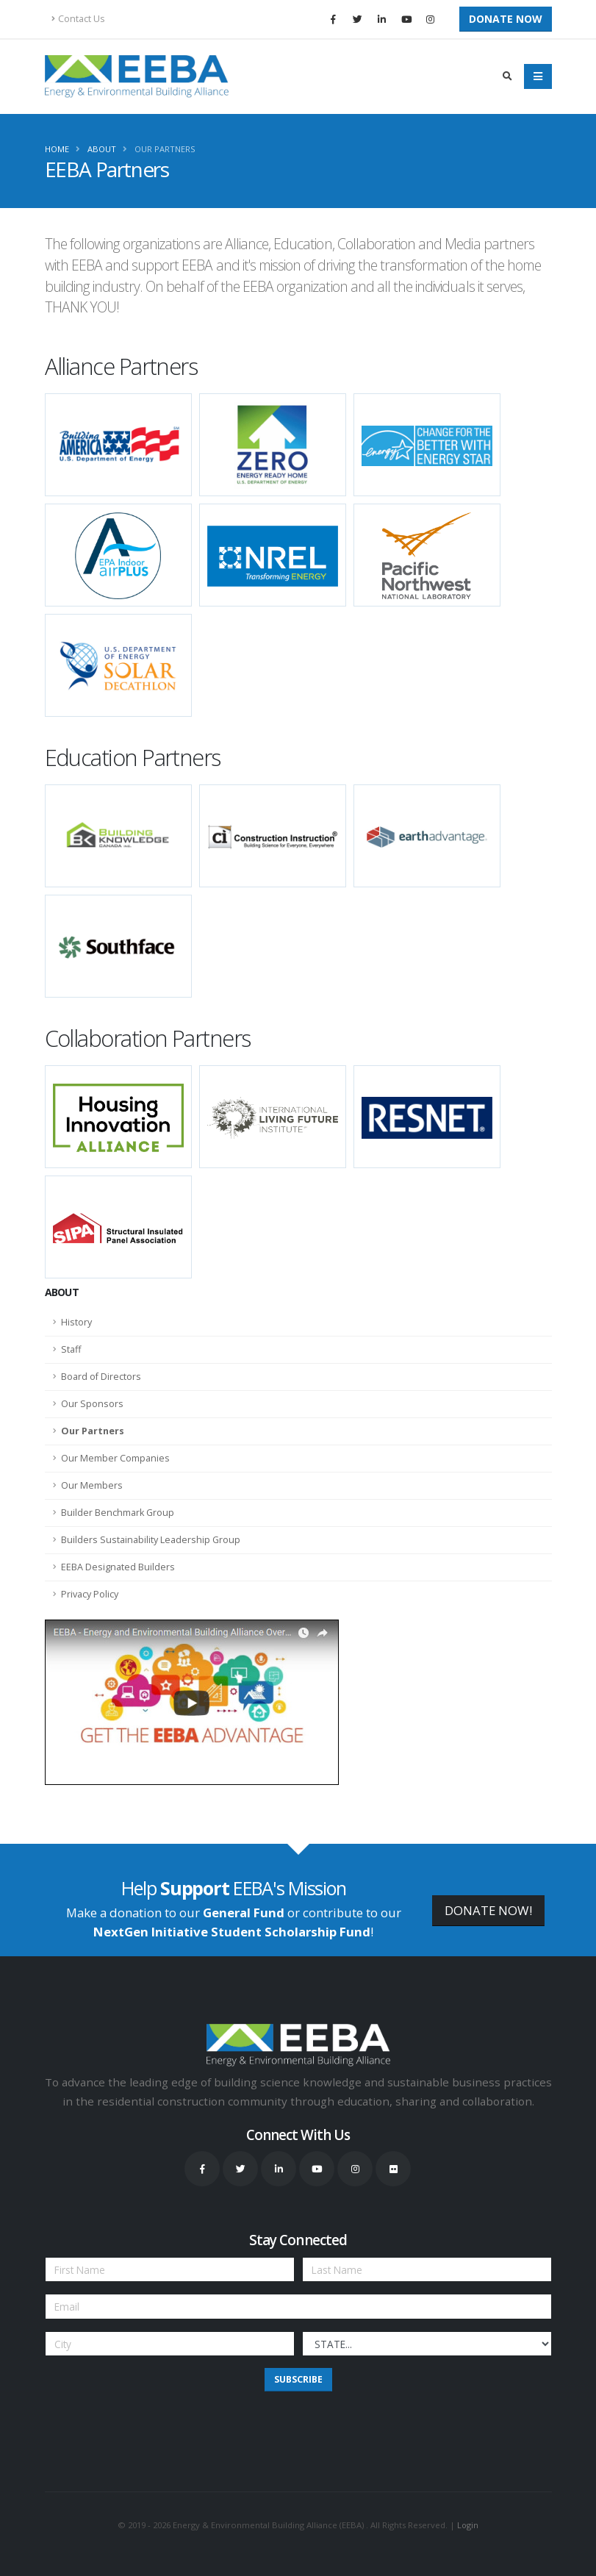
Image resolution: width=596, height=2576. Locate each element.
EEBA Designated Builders (118, 1567)
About (101, 148)
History (76, 1322)
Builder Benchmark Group (117, 1512)
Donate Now (505, 19)
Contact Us (78, 18)
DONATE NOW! (488, 1910)
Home (57, 148)
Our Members (92, 1485)
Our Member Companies (115, 1458)
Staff (71, 1349)
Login (468, 2524)
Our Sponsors (92, 1404)
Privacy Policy (89, 1594)
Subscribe (298, 2379)
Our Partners (164, 148)
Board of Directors (101, 1376)
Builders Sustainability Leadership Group (150, 1540)
